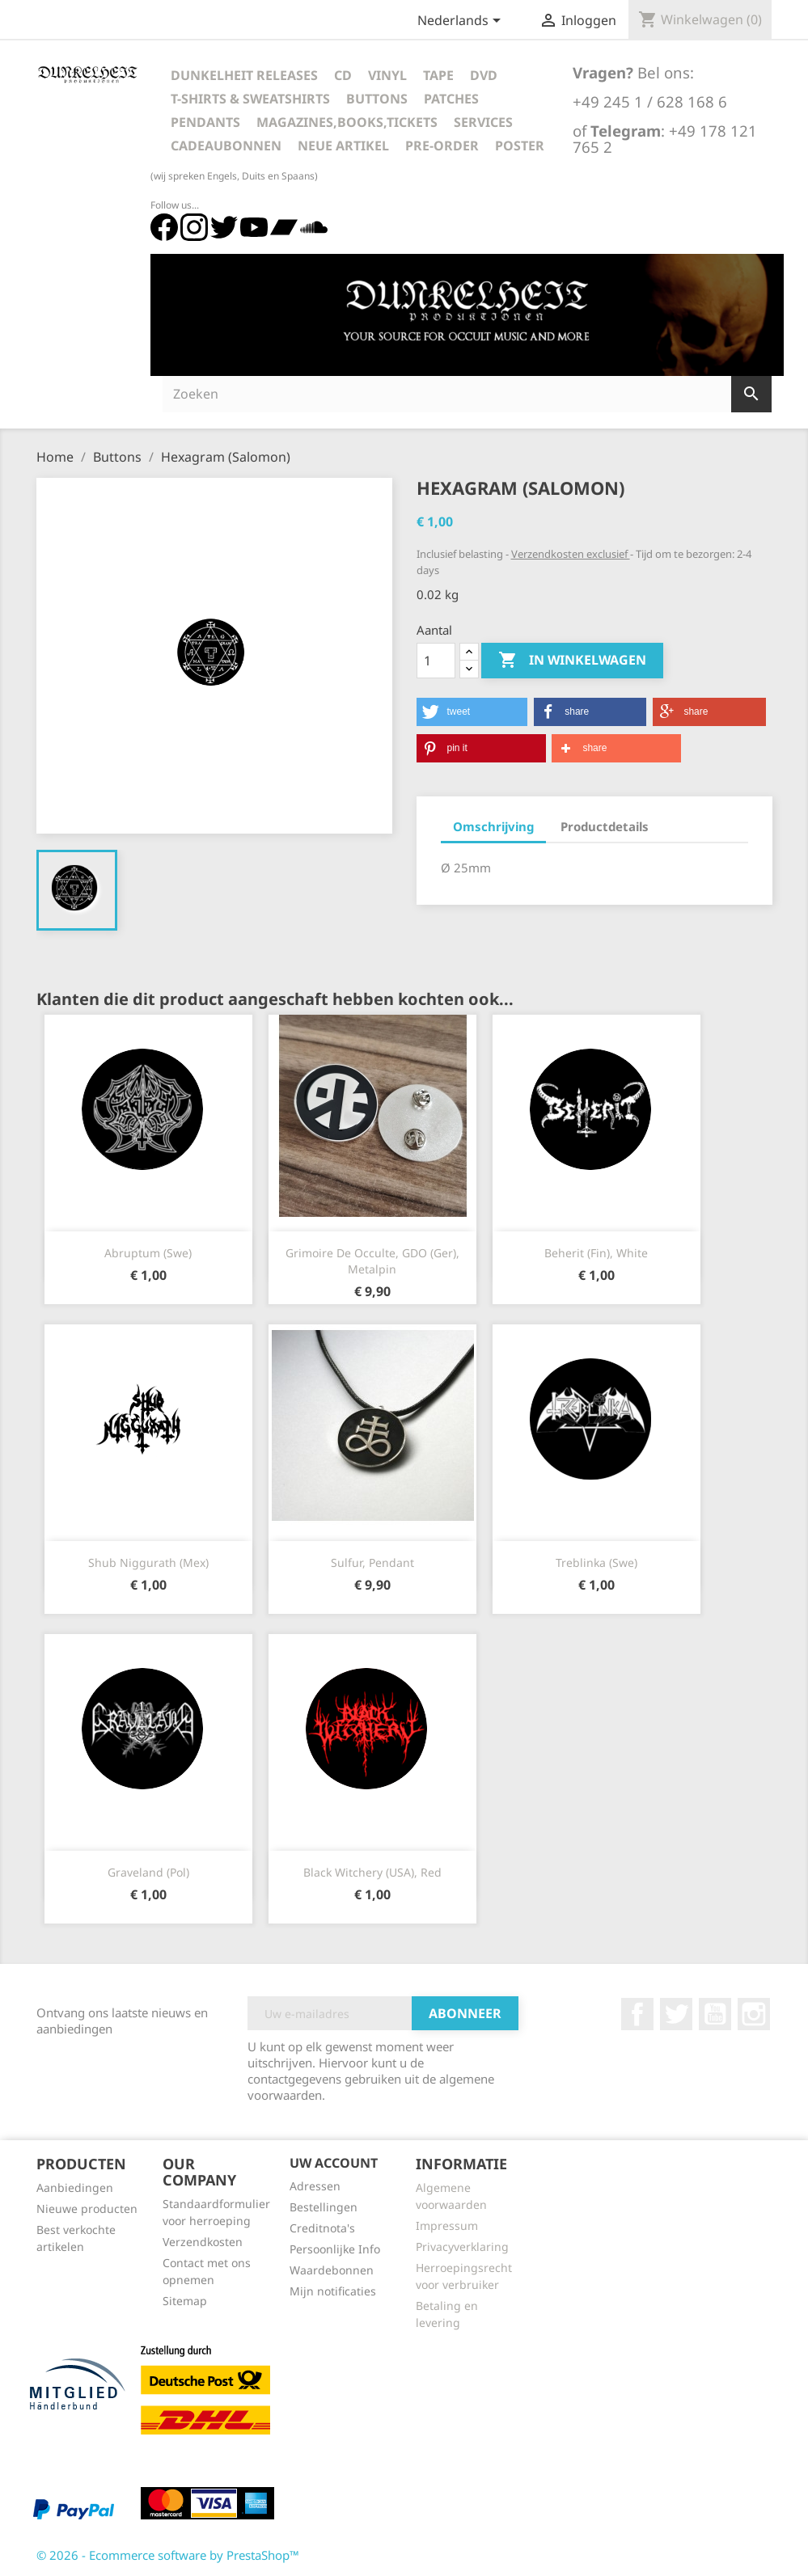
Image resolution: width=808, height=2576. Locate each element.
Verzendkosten (203, 2241)
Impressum (447, 2225)
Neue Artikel (343, 145)
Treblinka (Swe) (596, 1562)
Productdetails (605, 826)
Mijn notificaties (333, 2291)
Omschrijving (493, 826)
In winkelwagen (572, 660)
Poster (519, 145)
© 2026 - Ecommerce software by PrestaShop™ (167, 2555)
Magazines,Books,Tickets (347, 122)
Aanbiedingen (74, 2187)
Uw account (334, 2163)
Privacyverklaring (462, 2246)
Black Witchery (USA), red (372, 1872)
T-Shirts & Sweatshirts (250, 99)
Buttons (377, 99)
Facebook (637, 2014)
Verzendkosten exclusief (570, 554)
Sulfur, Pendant (372, 1562)
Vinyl (387, 75)
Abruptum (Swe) (148, 1253)
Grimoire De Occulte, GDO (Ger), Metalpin (372, 1261)
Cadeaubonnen (226, 145)
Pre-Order (442, 145)
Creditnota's (322, 2228)
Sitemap (185, 2300)
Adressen (315, 2186)
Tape (438, 75)
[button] (472, 712)
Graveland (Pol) (148, 1872)
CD (343, 75)
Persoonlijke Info (335, 2249)
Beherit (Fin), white (596, 1253)
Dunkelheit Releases (244, 75)
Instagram (754, 2014)
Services (483, 122)
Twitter (676, 2014)
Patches (451, 99)
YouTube (715, 2014)
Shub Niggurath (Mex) (148, 1562)
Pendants (205, 122)
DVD (483, 75)
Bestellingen (323, 2207)
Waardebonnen (332, 2270)
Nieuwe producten (86, 2208)
